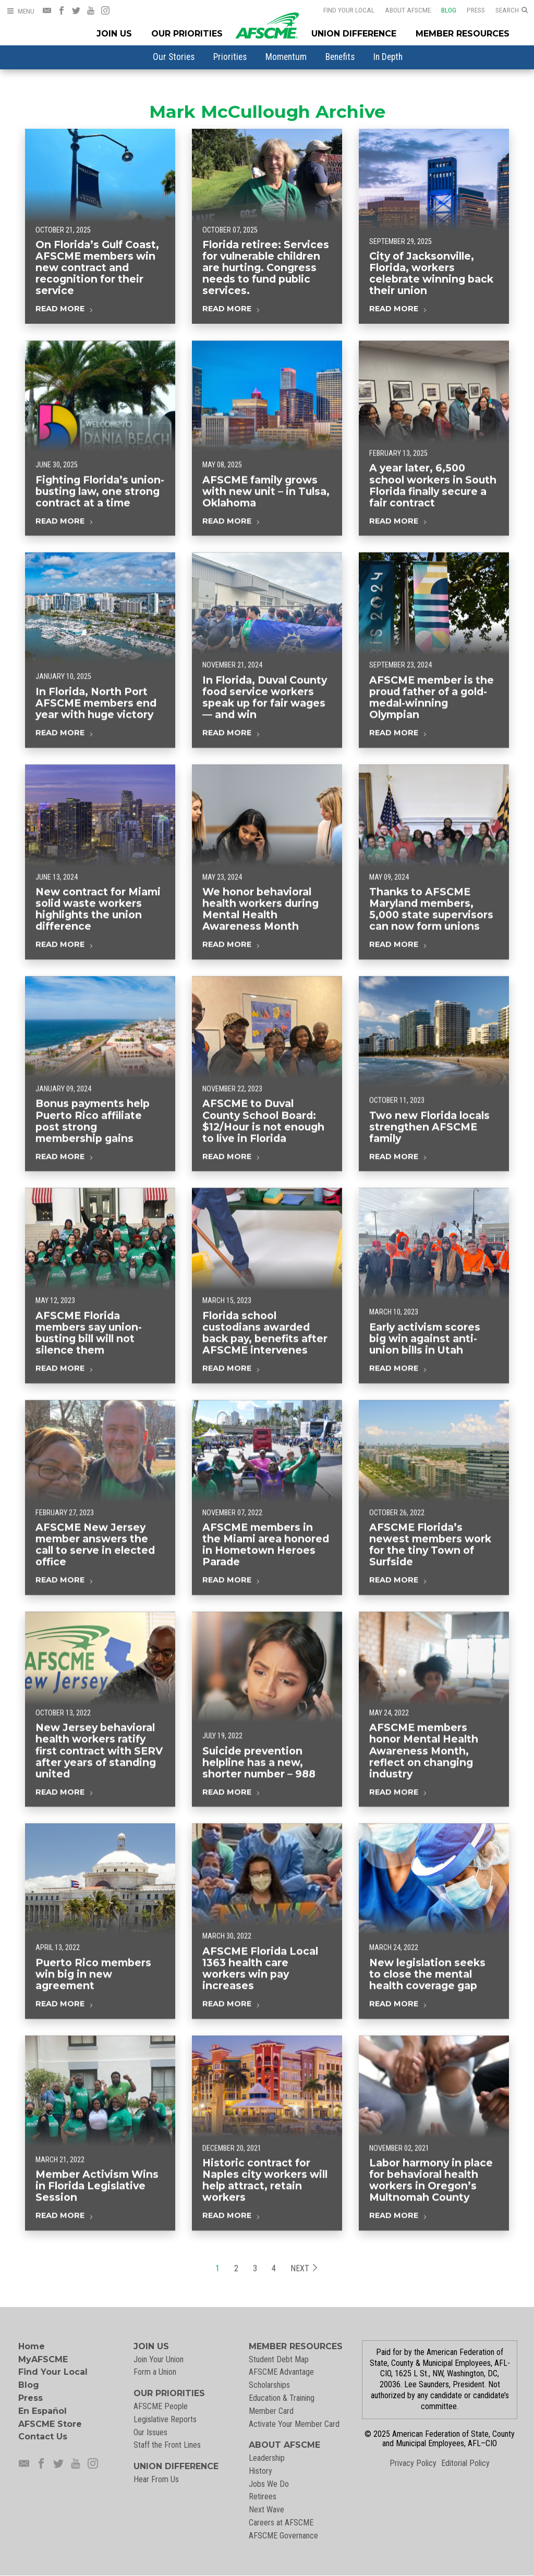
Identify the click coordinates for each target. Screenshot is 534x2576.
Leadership (267, 2458)
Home (31, 2346)
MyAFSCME (43, 2359)
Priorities (230, 57)
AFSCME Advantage (281, 2372)
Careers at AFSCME (281, 2523)
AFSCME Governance (283, 2536)
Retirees (262, 2496)
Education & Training (281, 2398)
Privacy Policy (413, 2463)
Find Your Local (342, 10)
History (260, 2471)
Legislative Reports (165, 2419)
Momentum (286, 57)
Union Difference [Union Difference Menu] (353, 34)
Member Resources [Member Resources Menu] (462, 34)
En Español (42, 2411)
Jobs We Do (269, 2484)
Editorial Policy (465, 2463)
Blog (442, 10)
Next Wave (266, 2509)
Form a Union (155, 2372)
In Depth (388, 57)
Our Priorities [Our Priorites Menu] (187, 34)
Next (303, 2291)
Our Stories (174, 57)
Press (469, 10)
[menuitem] (173, 56)
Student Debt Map (279, 2359)
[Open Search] (511, 10)
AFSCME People (161, 2406)
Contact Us (42, 2436)
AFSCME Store (50, 2424)
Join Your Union (159, 2359)
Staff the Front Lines (167, 2445)
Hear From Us (156, 2479)
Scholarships (269, 2385)
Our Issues (150, 2432)
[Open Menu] (20, 11)
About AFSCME (401, 10)
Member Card (271, 2411)
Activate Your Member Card (294, 2424)
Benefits (340, 57)
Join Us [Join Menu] (114, 34)
